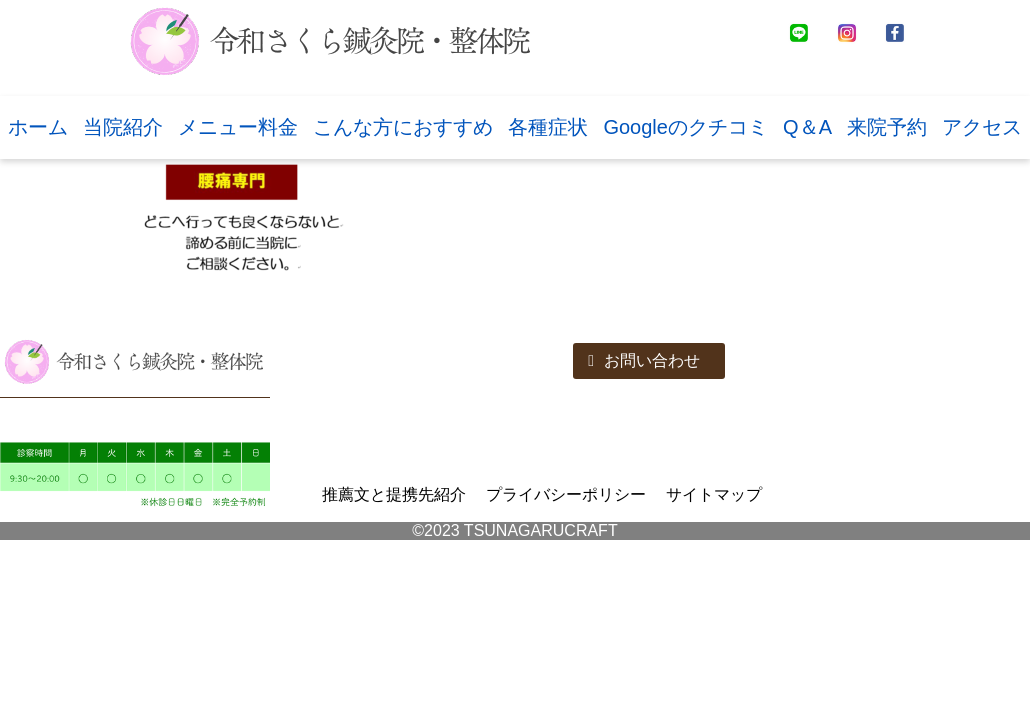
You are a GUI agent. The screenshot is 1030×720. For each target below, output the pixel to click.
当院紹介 (123, 127)
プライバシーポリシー (566, 494)
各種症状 (548, 127)
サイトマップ (714, 494)
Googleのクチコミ (685, 127)
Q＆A (807, 127)
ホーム (38, 127)
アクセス (982, 127)
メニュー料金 (238, 127)
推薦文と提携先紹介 (394, 494)
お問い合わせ (644, 360)
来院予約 (887, 127)
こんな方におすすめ (403, 127)
